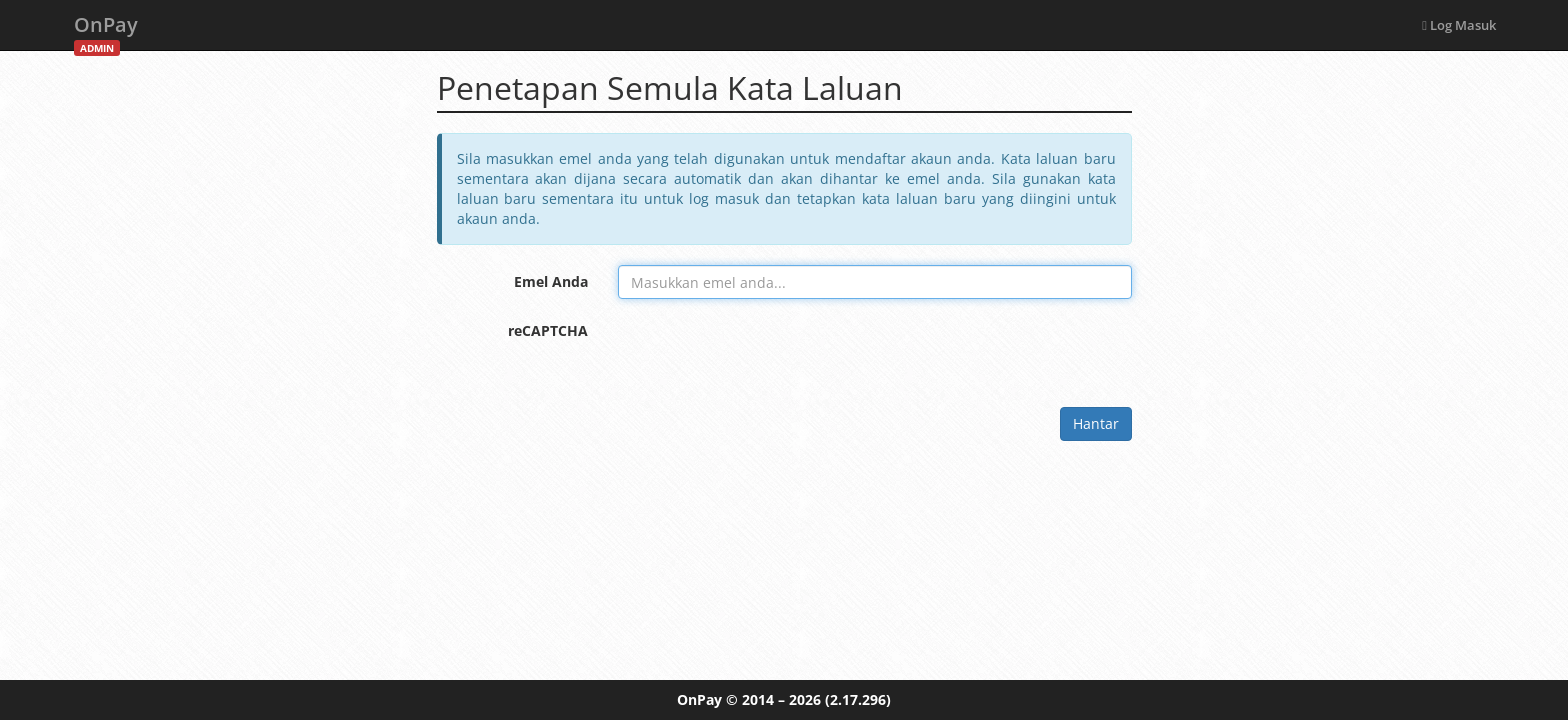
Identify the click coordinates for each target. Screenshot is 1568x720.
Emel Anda (551, 281)
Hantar (1096, 423)
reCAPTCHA (548, 330)
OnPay (106, 30)
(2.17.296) (858, 699)
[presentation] (770, 353)
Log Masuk (1459, 25)
